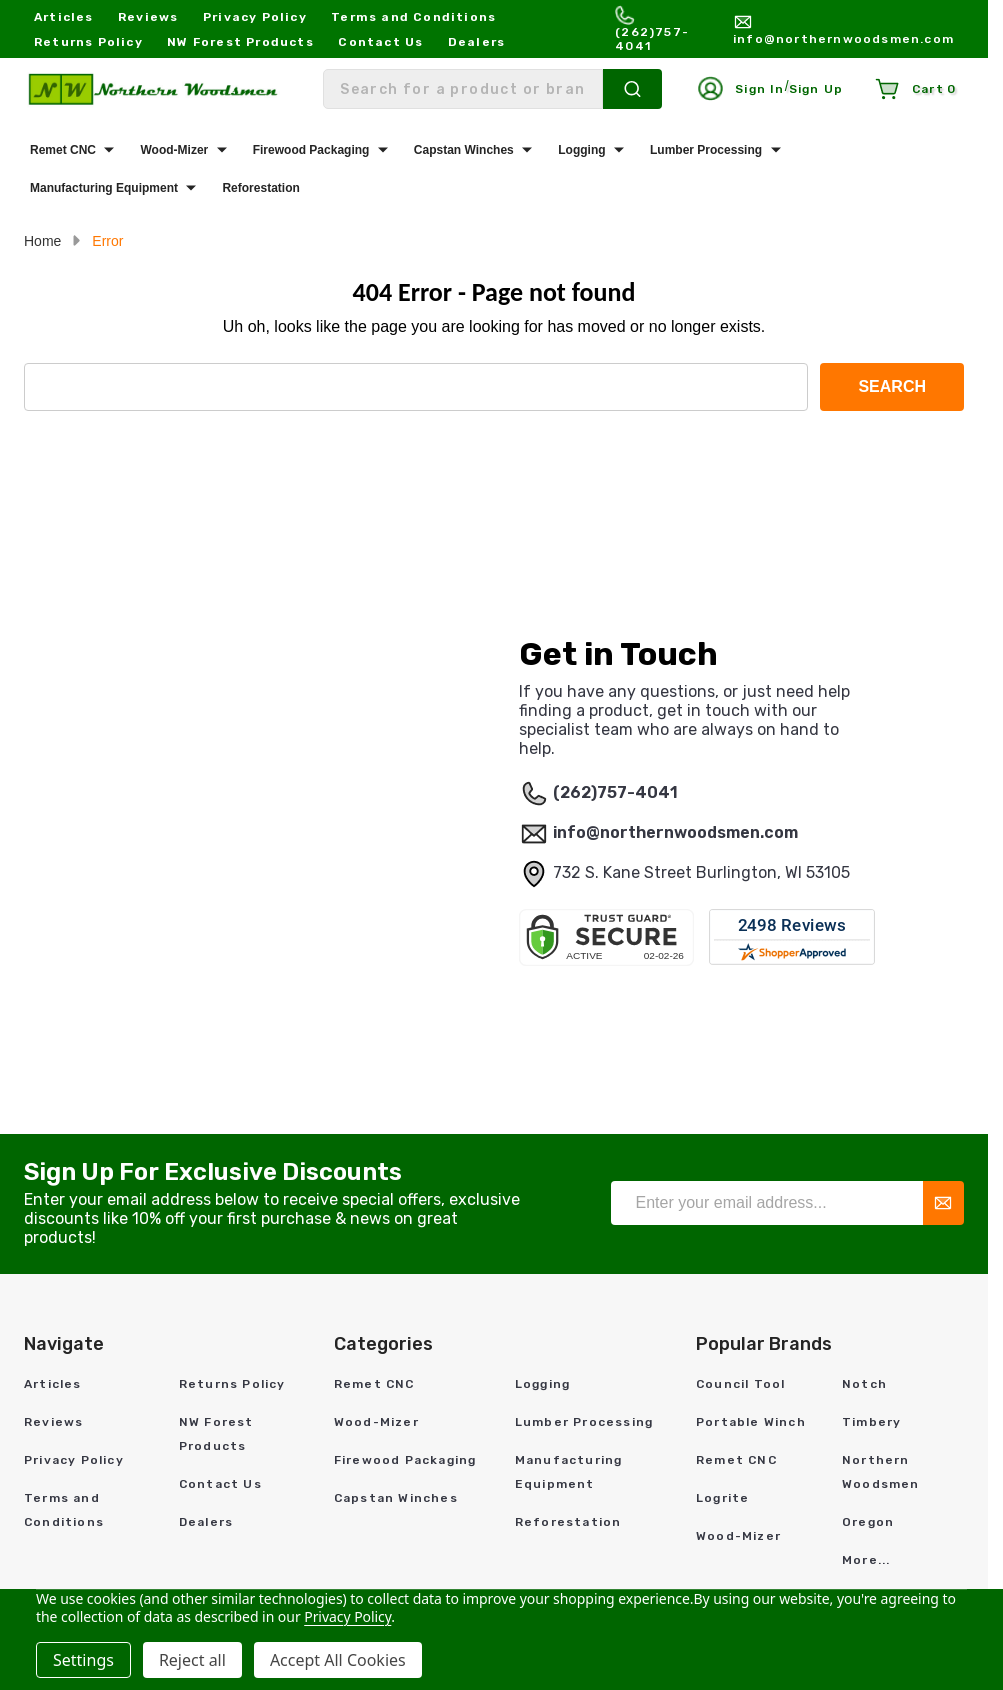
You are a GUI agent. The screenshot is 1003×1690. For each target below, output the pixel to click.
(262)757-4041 (615, 792)
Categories (383, 1344)
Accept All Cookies (338, 1660)
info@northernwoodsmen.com (675, 832)
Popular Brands (764, 1344)
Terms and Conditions (413, 17)
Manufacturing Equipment (104, 188)
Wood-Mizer (174, 150)
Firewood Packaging (311, 150)
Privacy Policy (255, 17)
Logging (581, 150)
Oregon (868, 1522)
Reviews (148, 17)
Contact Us (380, 42)
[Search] (632, 89)
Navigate (64, 1344)
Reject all (192, 1660)
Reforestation (260, 188)
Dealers (476, 42)
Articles (64, 17)
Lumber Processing (706, 150)
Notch (864, 1384)
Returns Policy (88, 42)
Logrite (722, 1498)
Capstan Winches (464, 150)
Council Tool (740, 1384)
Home (42, 241)
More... (866, 1560)
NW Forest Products (240, 42)
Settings (83, 1660)
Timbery (871, 1422)
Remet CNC (63, 150)
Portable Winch (751, 1422)
